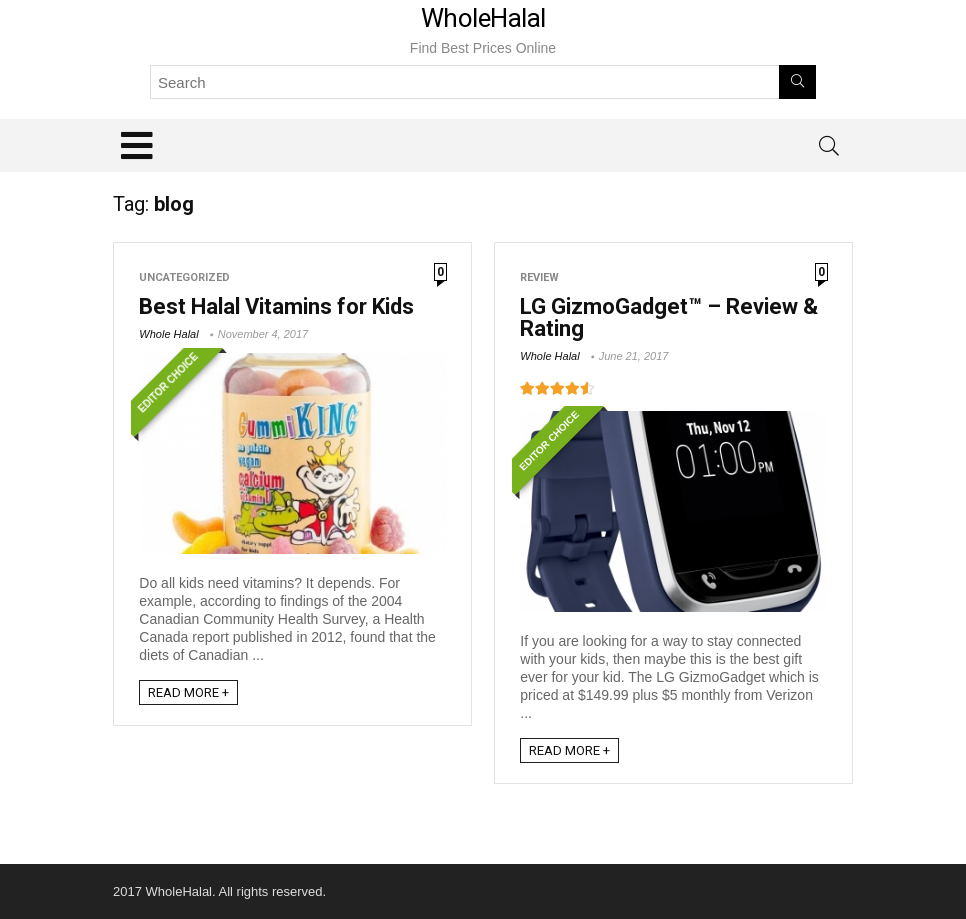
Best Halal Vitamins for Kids (276, 306)
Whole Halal (168, 334)
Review (539, 277)
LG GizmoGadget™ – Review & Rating (669, 317)
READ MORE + (188, 692)
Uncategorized (184, 277)
